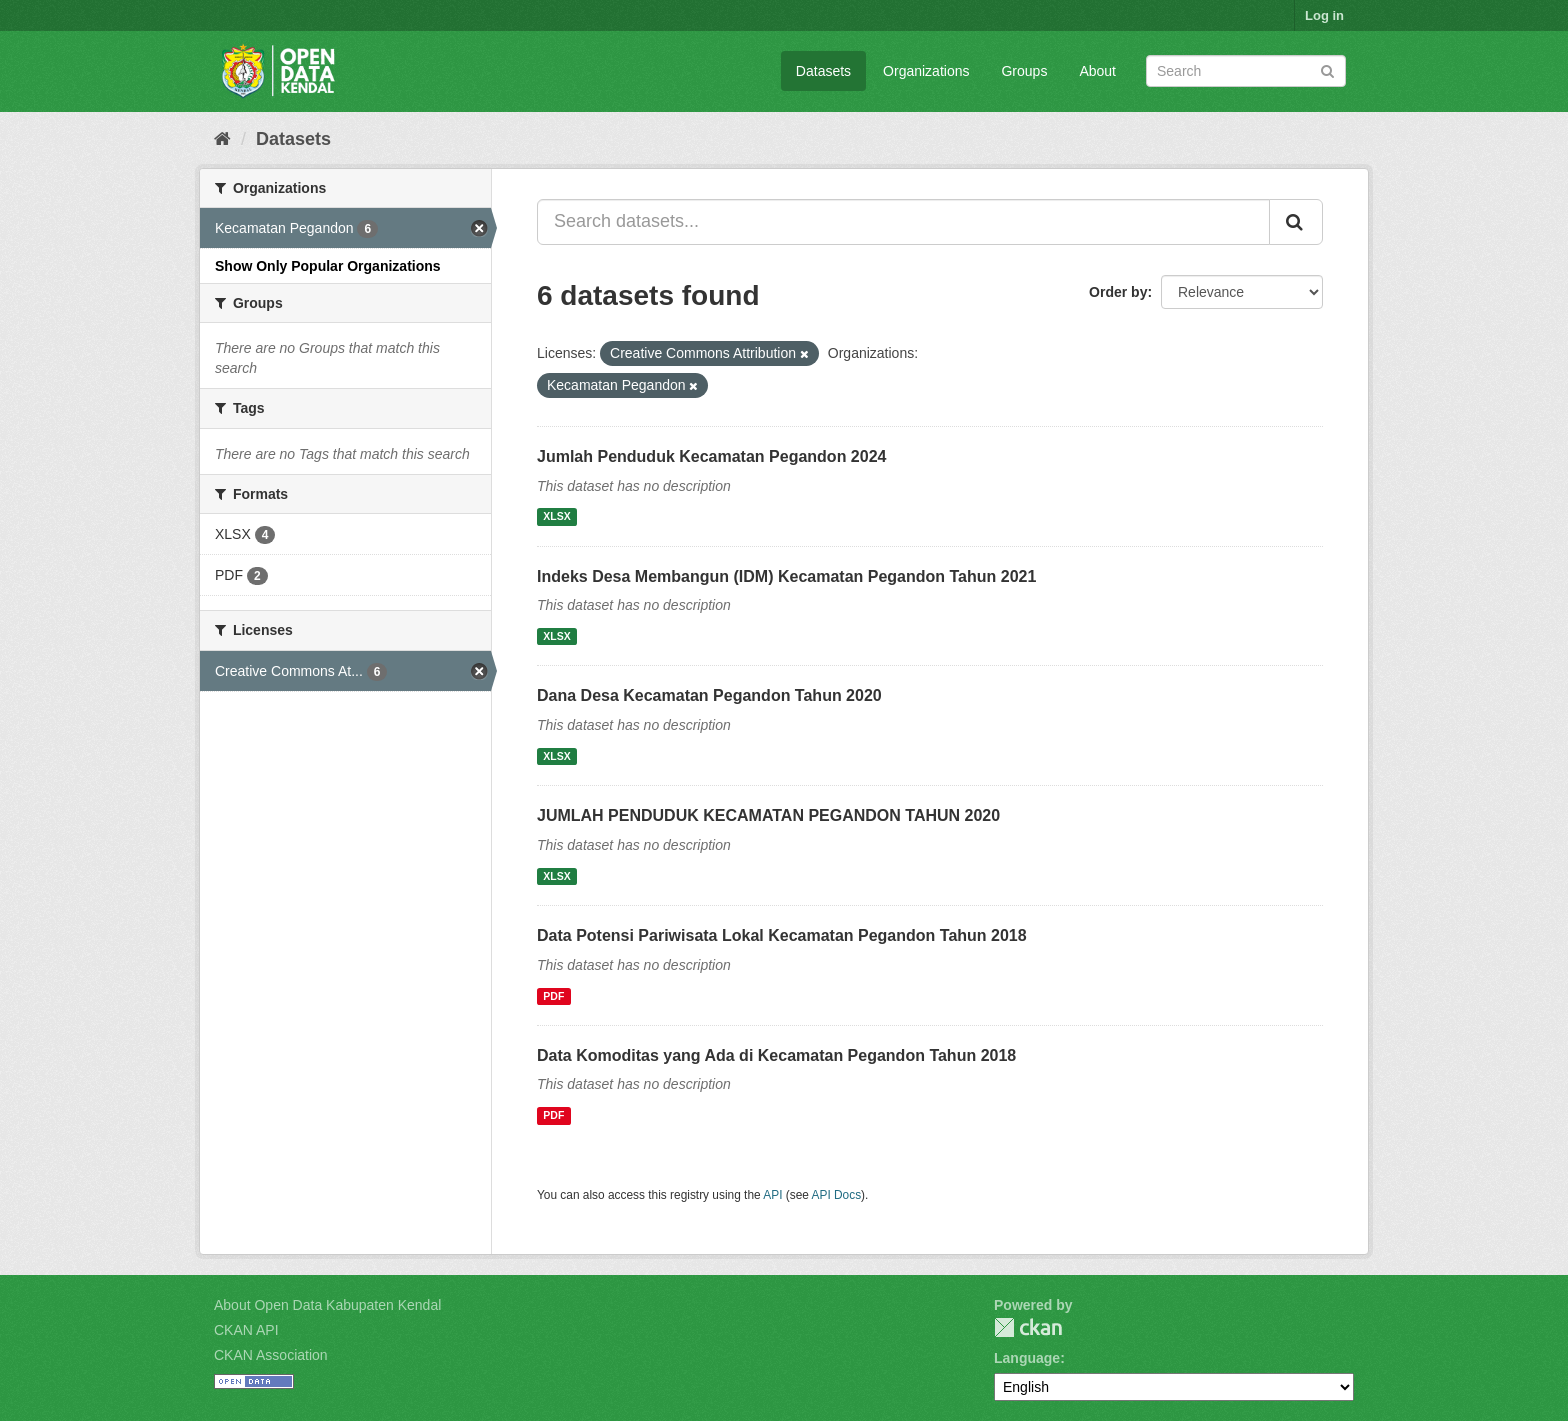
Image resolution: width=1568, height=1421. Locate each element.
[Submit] (1327, 69)
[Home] (222, 139)
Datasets (823, 71)
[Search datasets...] (903, 222)
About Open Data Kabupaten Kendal (327, 1305)
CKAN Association (271, 1355)
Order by (1118, 292)
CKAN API (246, 1330)
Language (1027, 1358)
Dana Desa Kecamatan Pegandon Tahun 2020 (709, 695)
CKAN (1028, 1327)
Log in (1324, 15)
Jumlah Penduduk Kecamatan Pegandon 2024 (711, 456)
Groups (1024, 71)
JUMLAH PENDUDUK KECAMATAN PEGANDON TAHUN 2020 (768, 815)
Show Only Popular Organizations (328, 266)
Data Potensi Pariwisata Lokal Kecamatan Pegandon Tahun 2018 (782, 935)
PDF (553, 996)
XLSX (556, 517)
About (1097, 71)
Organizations (926, 71)
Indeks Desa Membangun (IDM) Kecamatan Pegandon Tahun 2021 (786, 576)
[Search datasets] (1246, 71)
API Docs (837, 1195)
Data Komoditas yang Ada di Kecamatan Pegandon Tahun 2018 (776, 1055)
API (772, 1195)
